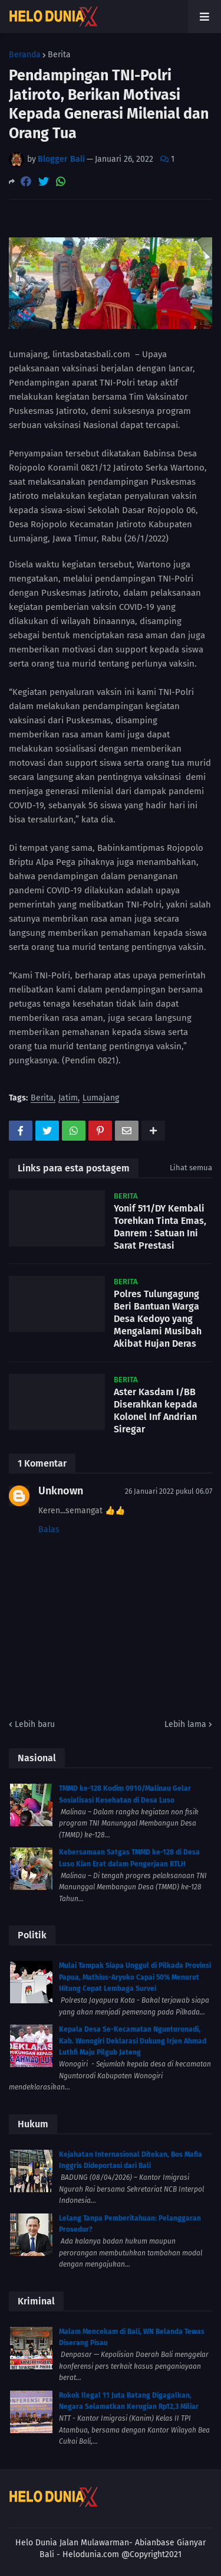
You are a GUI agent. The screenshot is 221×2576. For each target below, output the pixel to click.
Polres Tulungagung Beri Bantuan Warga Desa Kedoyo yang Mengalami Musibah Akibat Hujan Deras (158, 1318)
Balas (49, 1529)
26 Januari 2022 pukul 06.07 (168, 1491)
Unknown (60, 1490)
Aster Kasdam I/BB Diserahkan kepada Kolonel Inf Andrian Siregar (155, 1410)
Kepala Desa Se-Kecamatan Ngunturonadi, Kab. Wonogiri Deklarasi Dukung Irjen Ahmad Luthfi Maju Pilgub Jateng (132, 2040)
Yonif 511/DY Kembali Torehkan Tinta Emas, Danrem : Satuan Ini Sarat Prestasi (160, 1227)
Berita (59, 55)
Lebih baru (35, 1724)
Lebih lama (185, 1724)
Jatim (68, 1098)
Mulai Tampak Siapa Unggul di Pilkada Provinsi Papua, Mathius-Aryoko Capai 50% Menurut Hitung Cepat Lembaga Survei (135, 1977)
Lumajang (101, 1098)
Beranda (25, 55)
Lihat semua (191, 1167)
